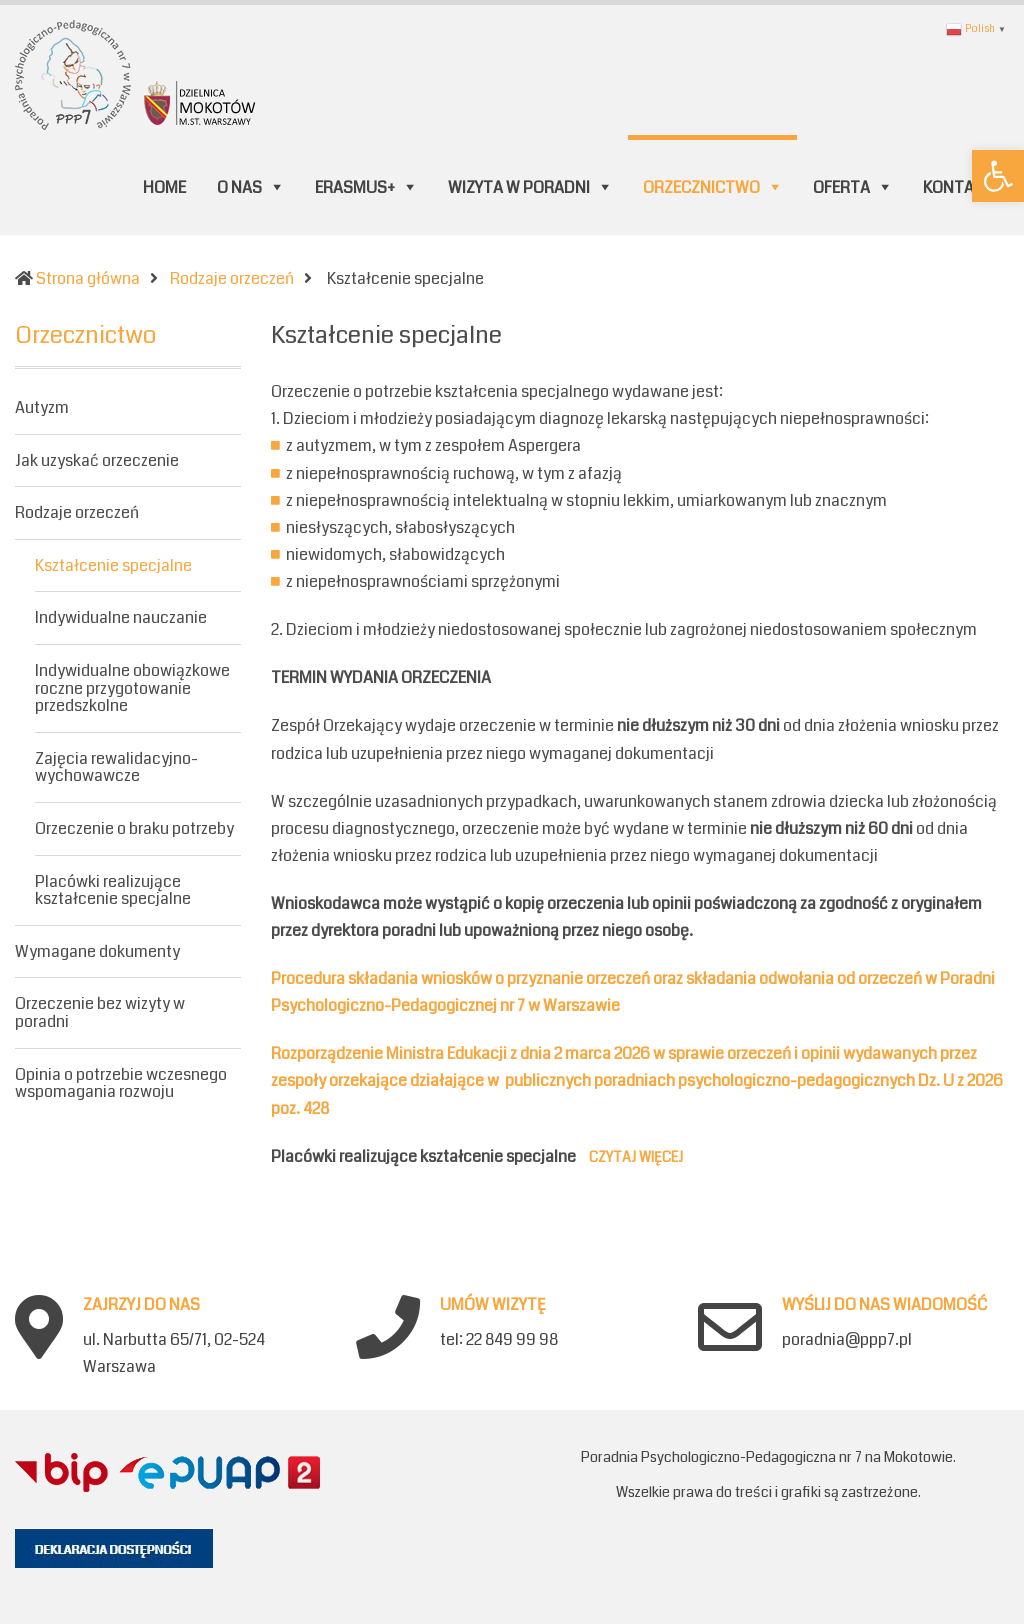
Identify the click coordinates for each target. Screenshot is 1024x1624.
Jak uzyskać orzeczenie (97, 460)
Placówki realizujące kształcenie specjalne (113, 890)
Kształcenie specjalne (113, 565)
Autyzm (42, 409)
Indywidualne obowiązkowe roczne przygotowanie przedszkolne (132, 688)
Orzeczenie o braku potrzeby (134, 828)
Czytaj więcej (636, 1157)
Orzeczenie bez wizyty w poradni (100, 1012)
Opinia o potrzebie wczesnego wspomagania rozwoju (121, 1083)
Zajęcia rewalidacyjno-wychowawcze (116, 767)
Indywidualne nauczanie (121, 617)
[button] (998, 176)
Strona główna (88, 278)
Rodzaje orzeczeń (77, 512)
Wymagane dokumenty (97, 951)
